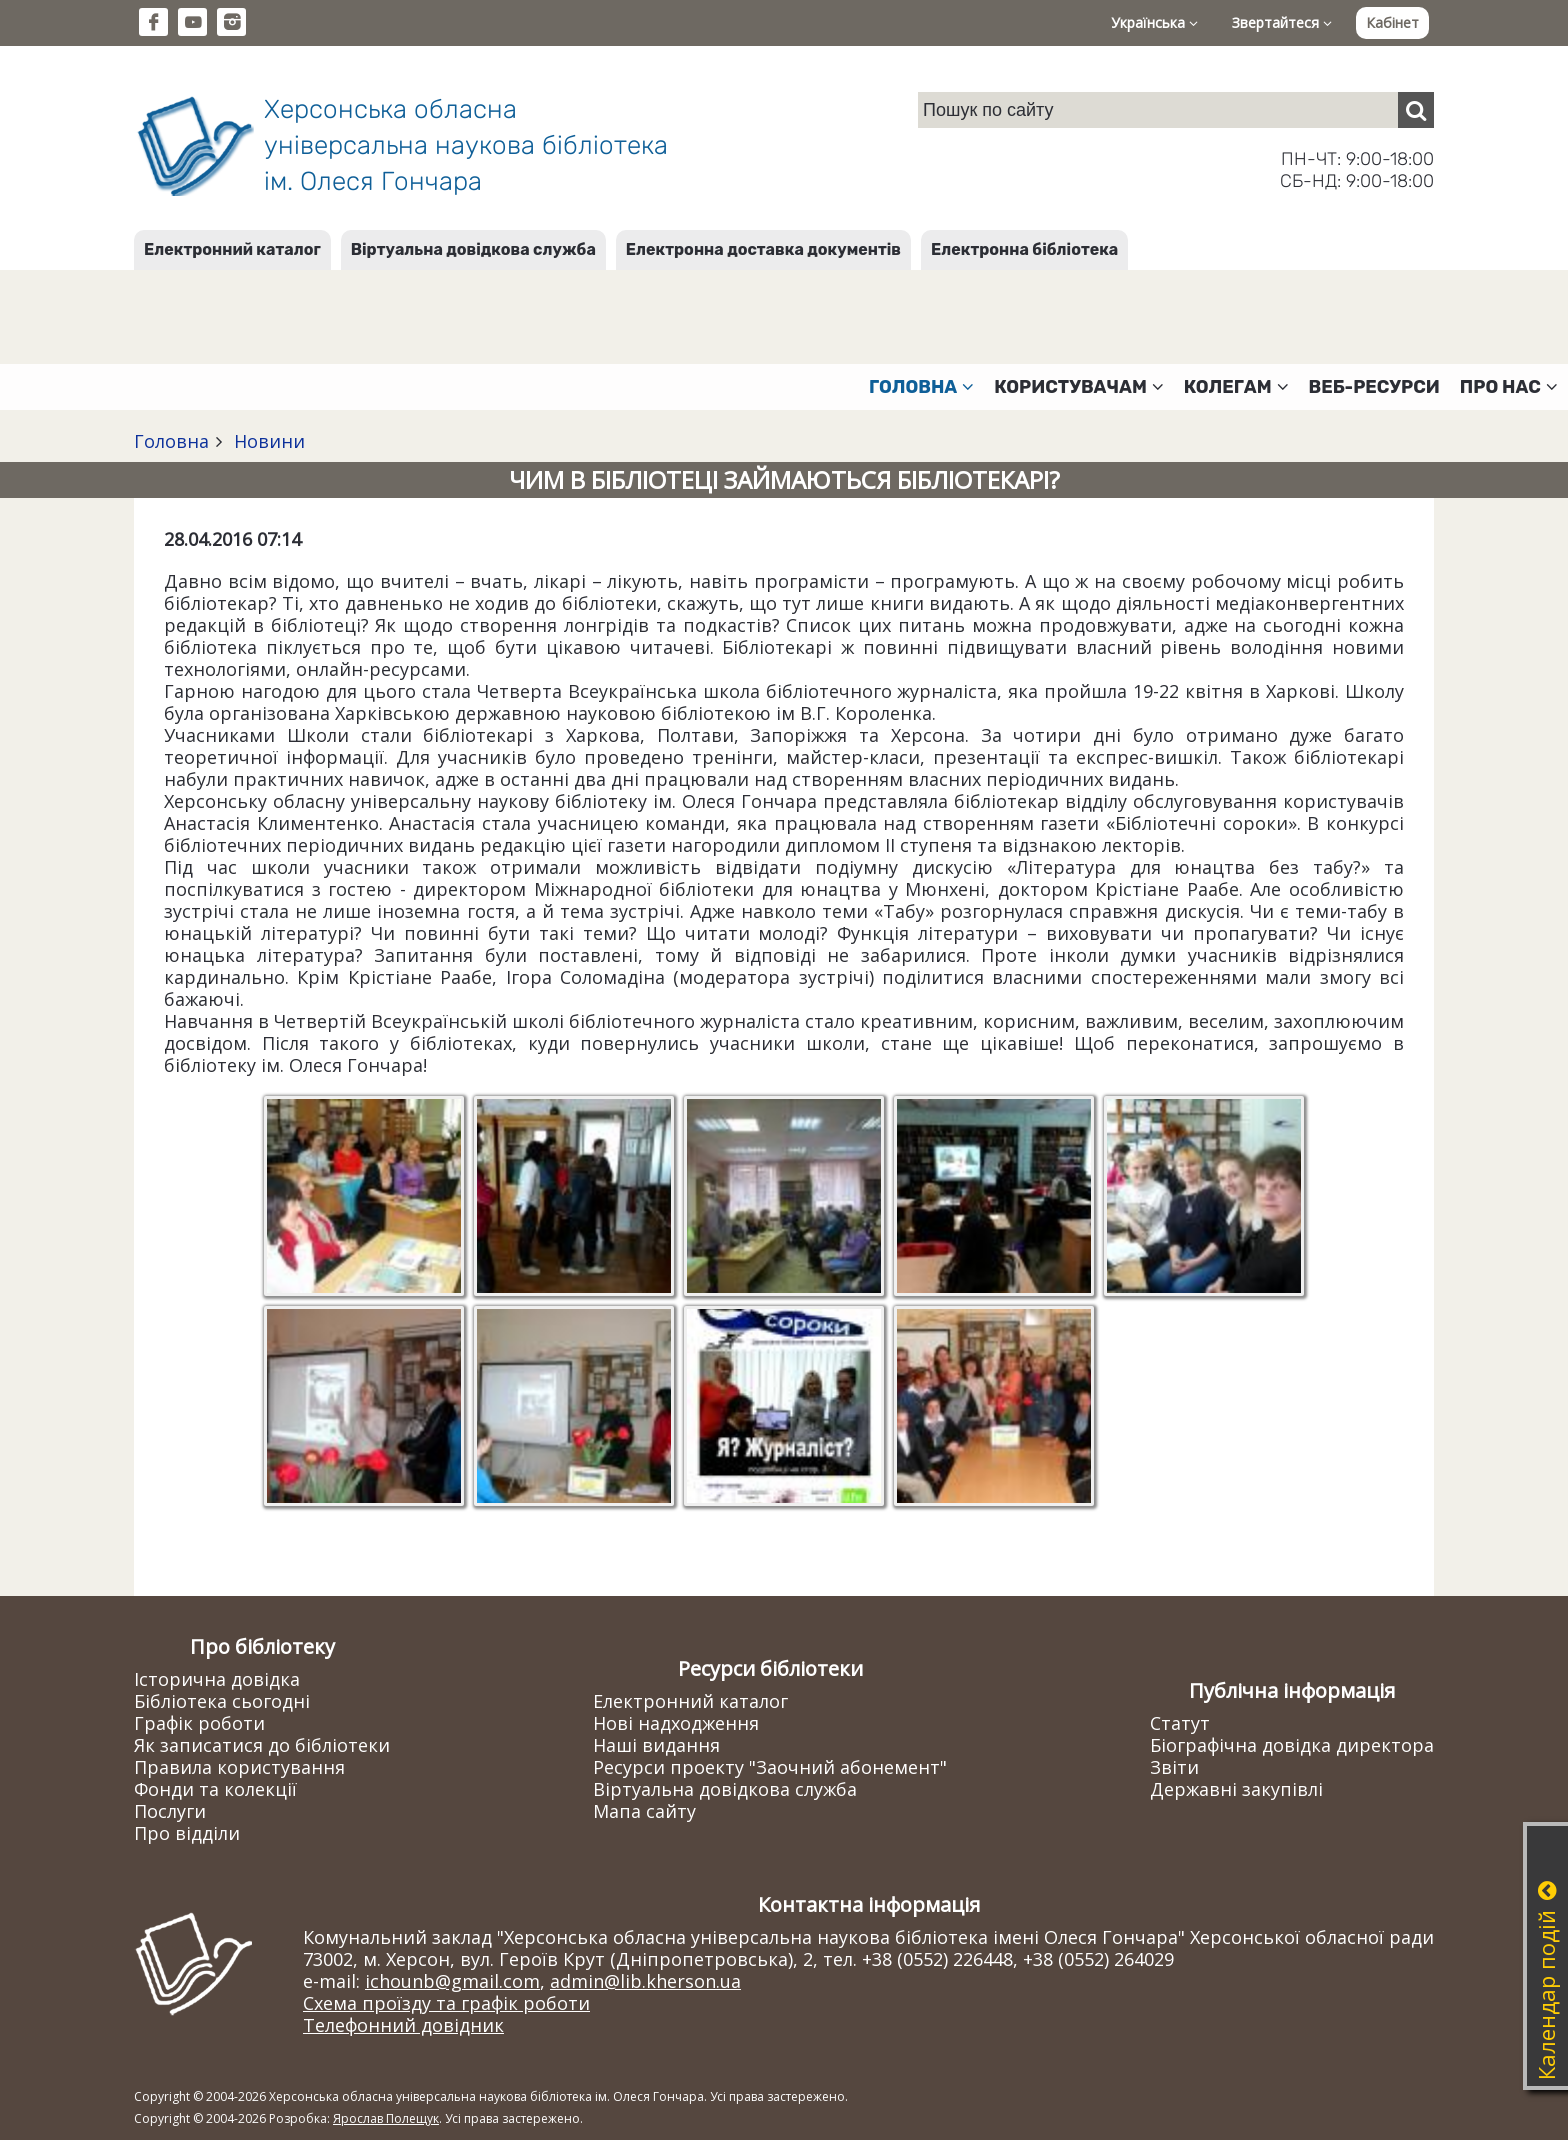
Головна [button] (921, 387)
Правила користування (239, 1767)
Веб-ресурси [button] (1374, 387)
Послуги (170, 1811)
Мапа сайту (644, 1811)
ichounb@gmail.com (452, 1981)
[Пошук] (1416, 110)
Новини (267, 441)
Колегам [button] (1236, 387)
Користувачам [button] (1079, 387)
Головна (171, 441)
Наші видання (656, 1745)
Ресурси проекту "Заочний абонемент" (770, 1767)
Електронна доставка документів (763, 249)
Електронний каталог (232, 249)
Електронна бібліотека (1024, 249)
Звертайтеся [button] (1282, 22)
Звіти (1174, 1767)
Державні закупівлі (1236, 1789)
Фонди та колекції (215, 1789)
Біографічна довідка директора (1292, 1745)
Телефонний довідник (403, 2025)
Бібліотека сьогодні (222, 1701)
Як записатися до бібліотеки (262, 1745)
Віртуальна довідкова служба (473, 249)
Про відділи (187, 1833)
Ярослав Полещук (386, 2118)
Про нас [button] (1509, 387)
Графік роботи (199, 1723)
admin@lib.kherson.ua (645, 1981)
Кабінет (1392, 22)
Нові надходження (676, 1723)
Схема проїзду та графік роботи (446, 2003)
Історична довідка (217, 1679)
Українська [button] (1154, 22)
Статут (1180, 1723)
